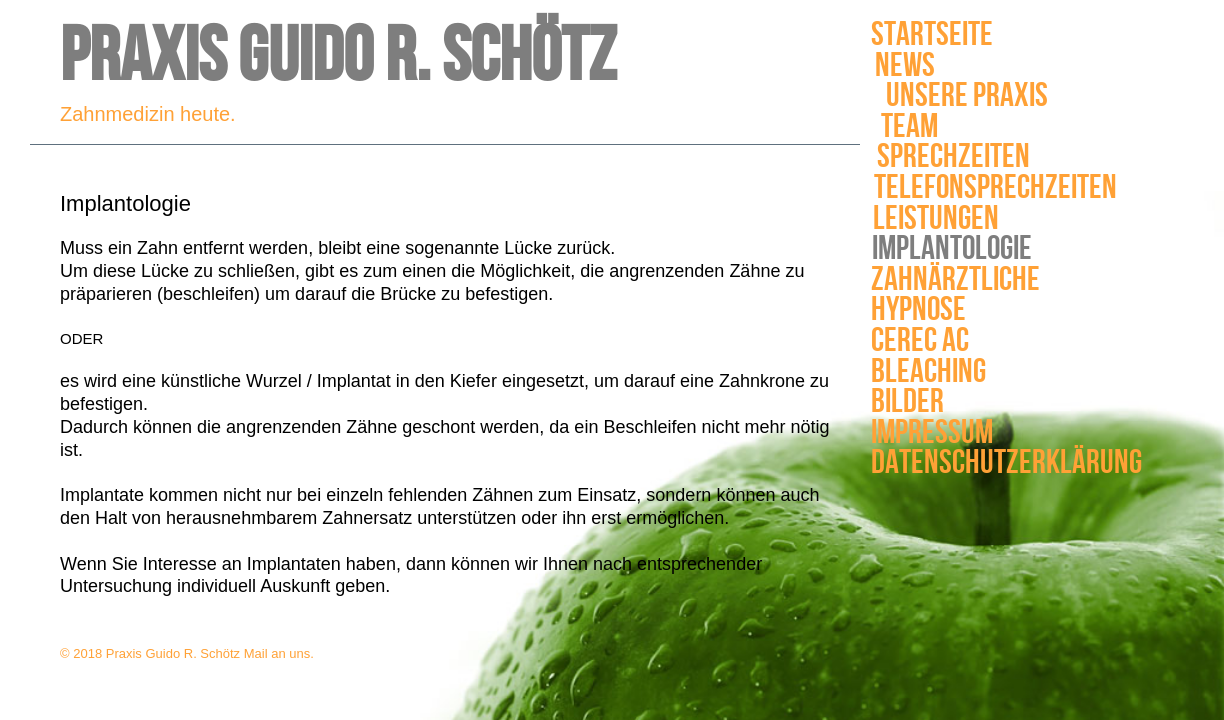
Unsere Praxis (965, 96)
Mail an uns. (279, 653)
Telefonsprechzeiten (986, 188)
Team (905, 127)
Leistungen (934, 219)
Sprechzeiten (950, 157)
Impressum (909, 433)
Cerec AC (917, 341)
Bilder (891, 402)
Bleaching (918, 372)
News (912, 66)
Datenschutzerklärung (972, 463)
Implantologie (951, 249)
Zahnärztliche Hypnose (955, 295)
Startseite (932, 35)
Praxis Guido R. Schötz (338, 57)
